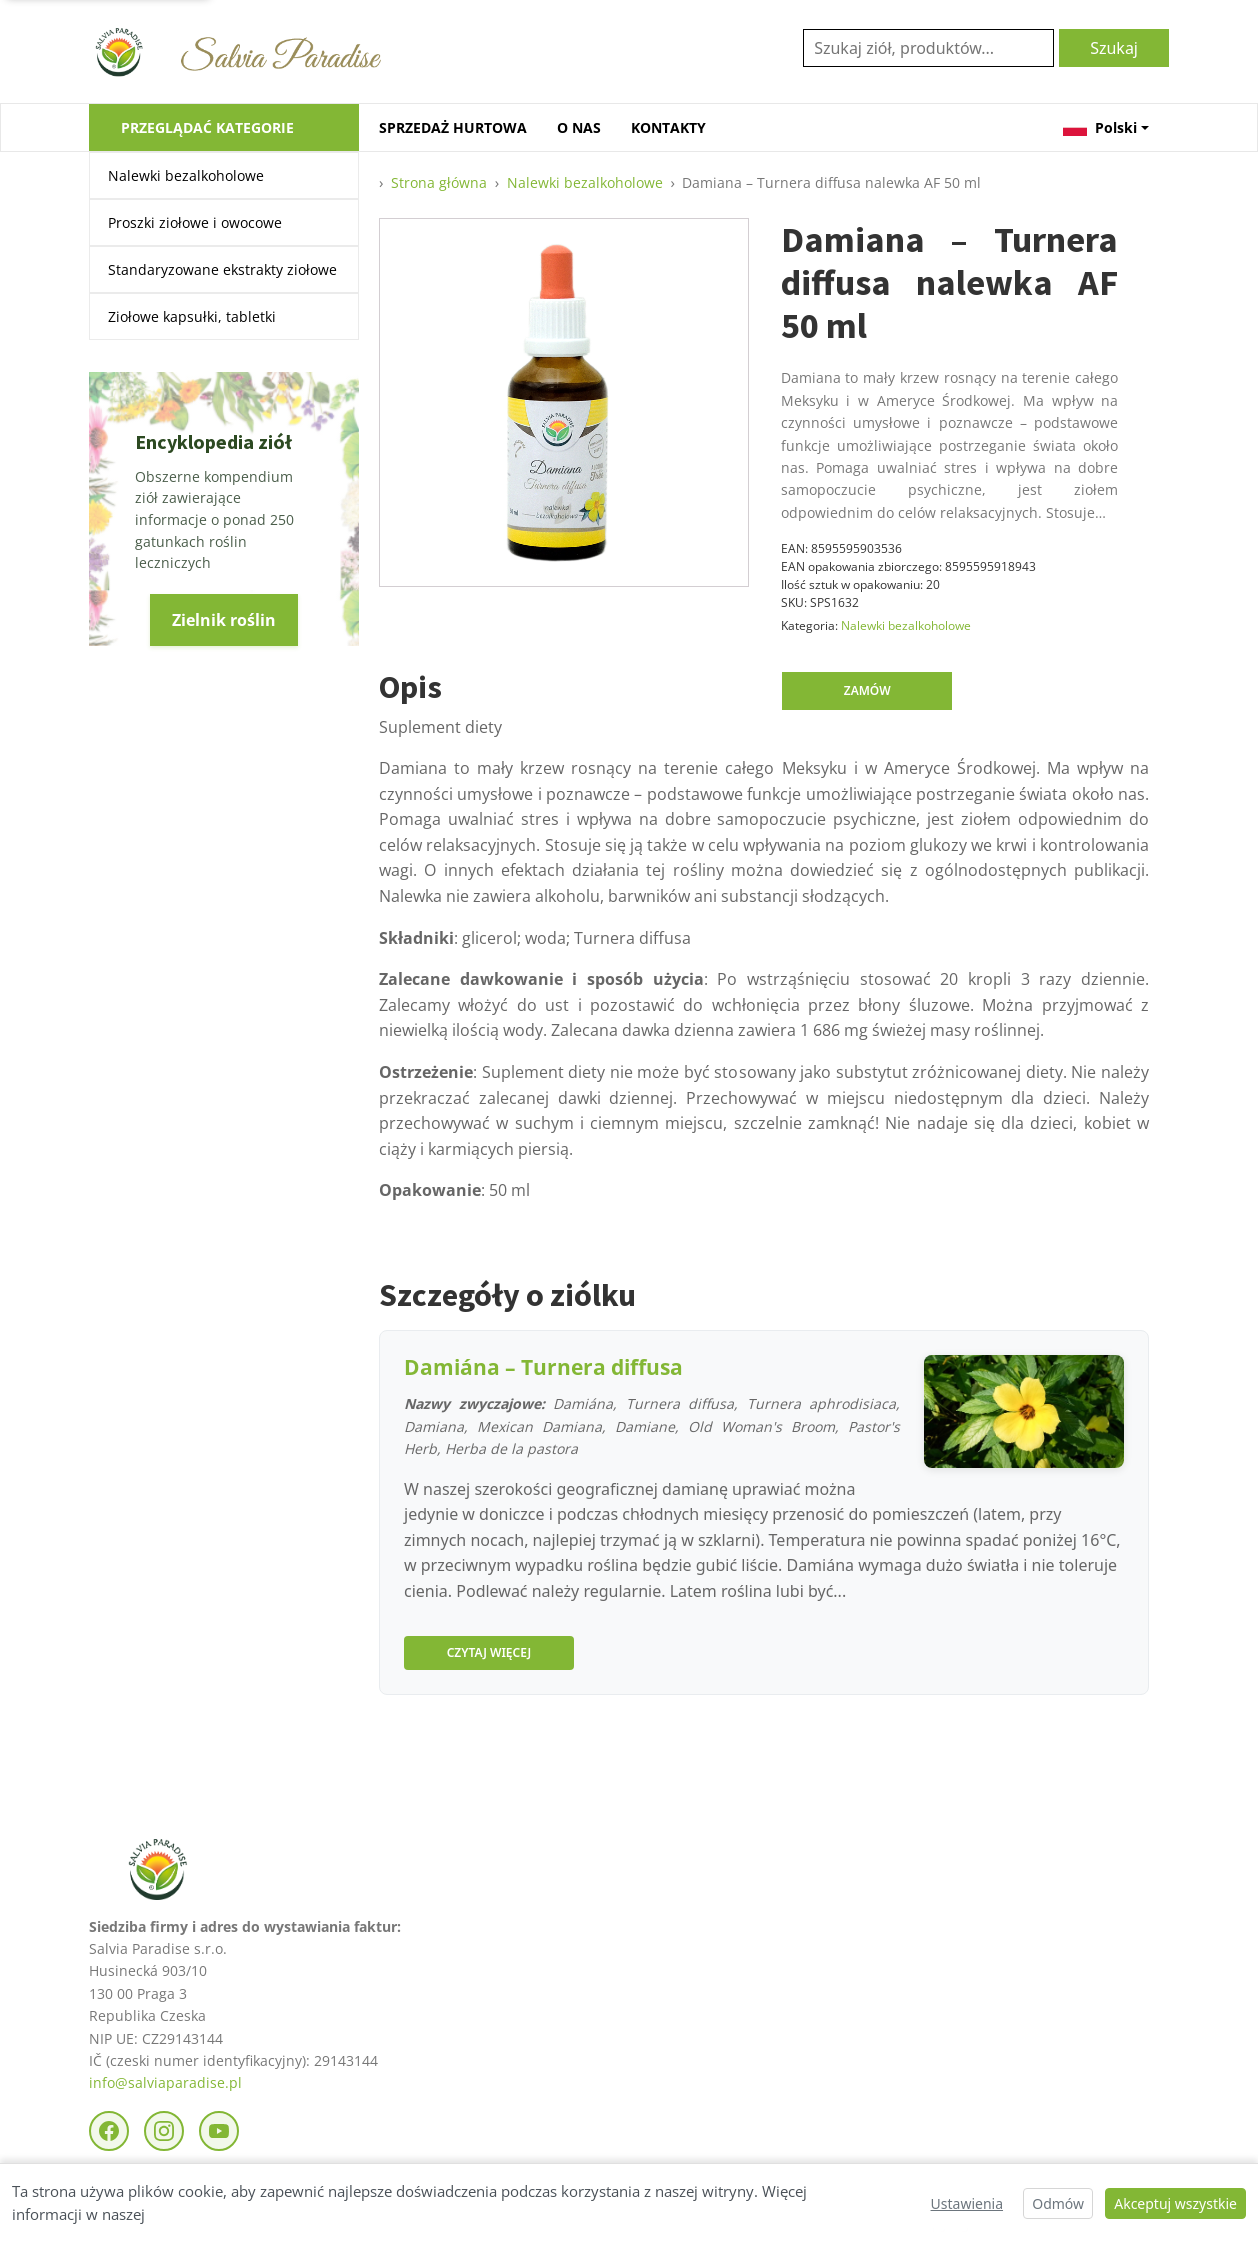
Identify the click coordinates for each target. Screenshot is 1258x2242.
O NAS (579, 127)
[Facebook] (109, 2131)
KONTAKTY (668, 127)
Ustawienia (967, 2203)
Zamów (867, 690)
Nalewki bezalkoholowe (186, 175)
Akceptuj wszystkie (1175, 2203)
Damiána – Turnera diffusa (543, 1367)
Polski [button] (1100, 127)
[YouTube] (219, 2131)
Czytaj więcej (489, 1652)
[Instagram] (164, 2131)
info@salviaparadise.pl (165, 2082)
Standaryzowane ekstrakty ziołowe (222, 269)
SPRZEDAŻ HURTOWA (453, 127)
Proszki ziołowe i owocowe (195, 222)
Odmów (1058, 2203)
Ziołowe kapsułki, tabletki (192, 316)
